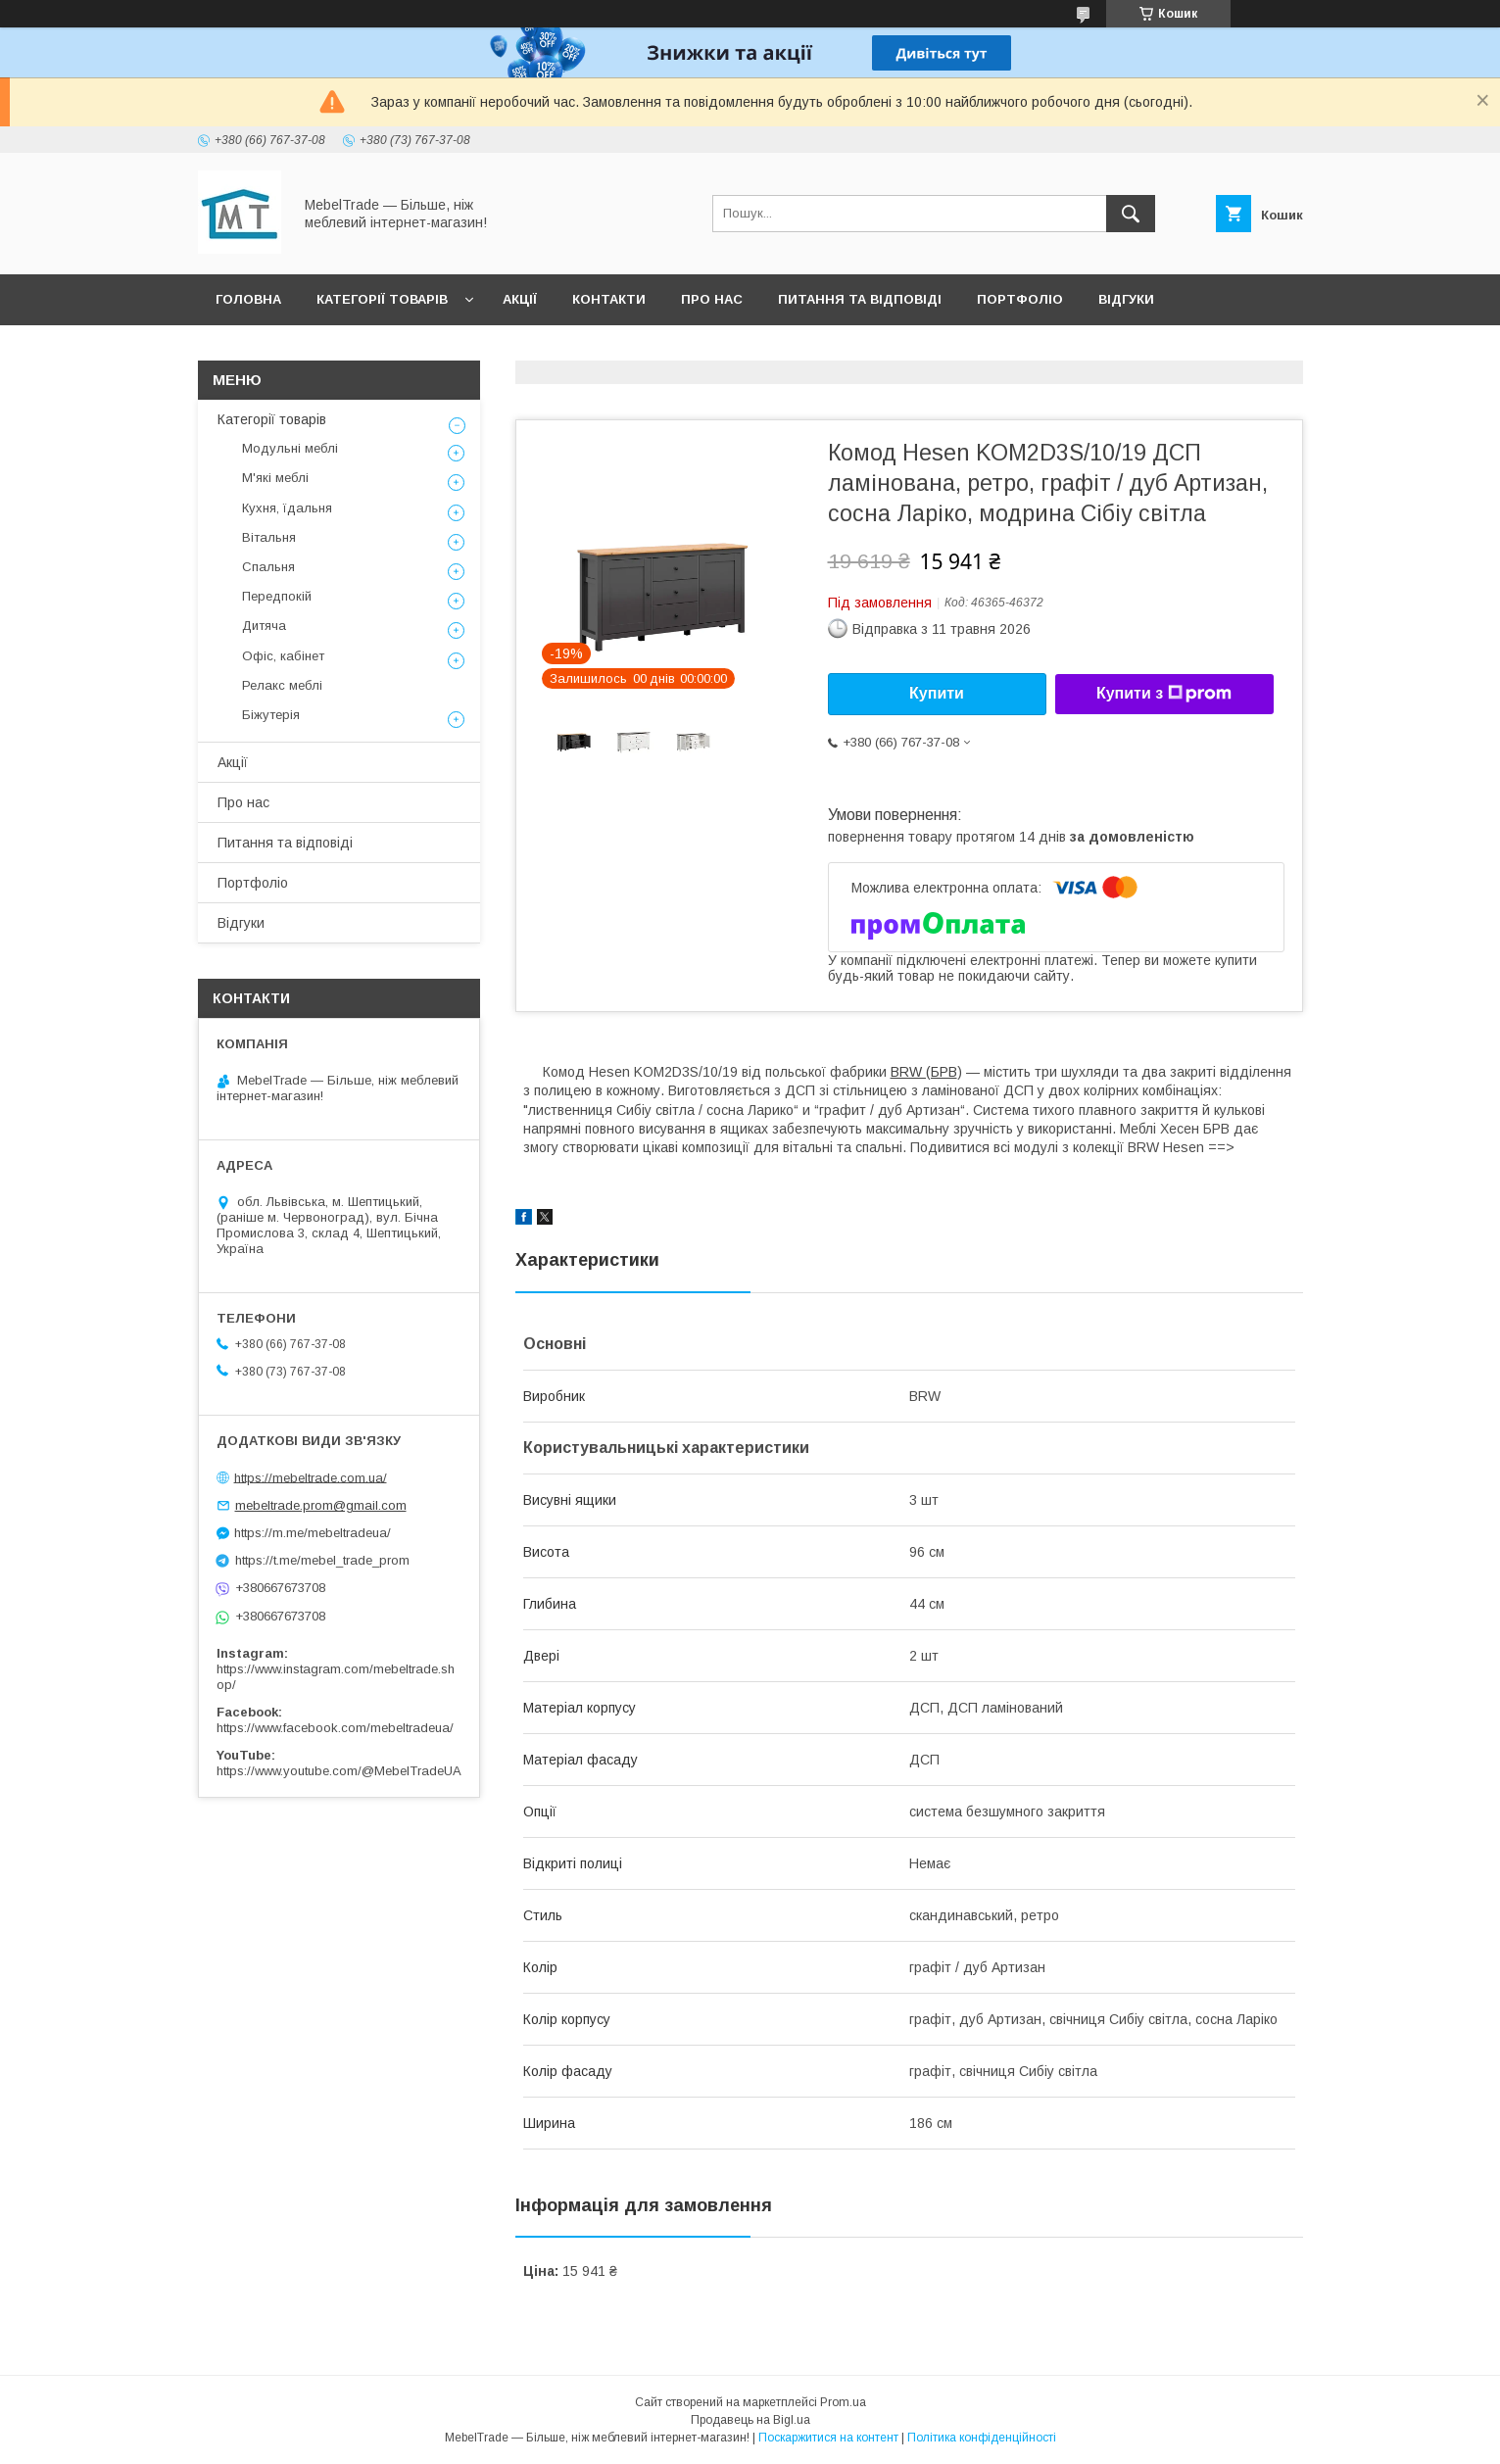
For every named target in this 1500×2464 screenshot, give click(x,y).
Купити (936, 693)
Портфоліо (1020, 299)
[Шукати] (1130, 213)
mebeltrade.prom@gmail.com (321, 1505)
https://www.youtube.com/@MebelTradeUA (339, 1770)
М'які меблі (275, 477)
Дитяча (264, 625)
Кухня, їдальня (287, 508)
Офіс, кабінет (283, 656)
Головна (248, 299)
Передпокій (277, 596)
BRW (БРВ (924, 1072)
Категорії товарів (382, 299)
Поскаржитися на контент (828, 2437)
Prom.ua (843, 2402)
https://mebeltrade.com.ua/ (310, 1477)
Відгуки (1126, 299)
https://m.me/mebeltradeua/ (312, 1532)
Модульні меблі (290, 448)
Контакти (609, 299)
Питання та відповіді (860, 299)
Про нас (712, 299)
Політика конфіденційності (981, 2437)
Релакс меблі (282, 685)
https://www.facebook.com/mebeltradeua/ (335, 1727)
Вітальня (269, 537)
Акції (520, 299)
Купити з (1164, 693)
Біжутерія (271, 714)
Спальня (268, 566)
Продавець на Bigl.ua (750, 2420)
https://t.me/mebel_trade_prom (322, 1560)
